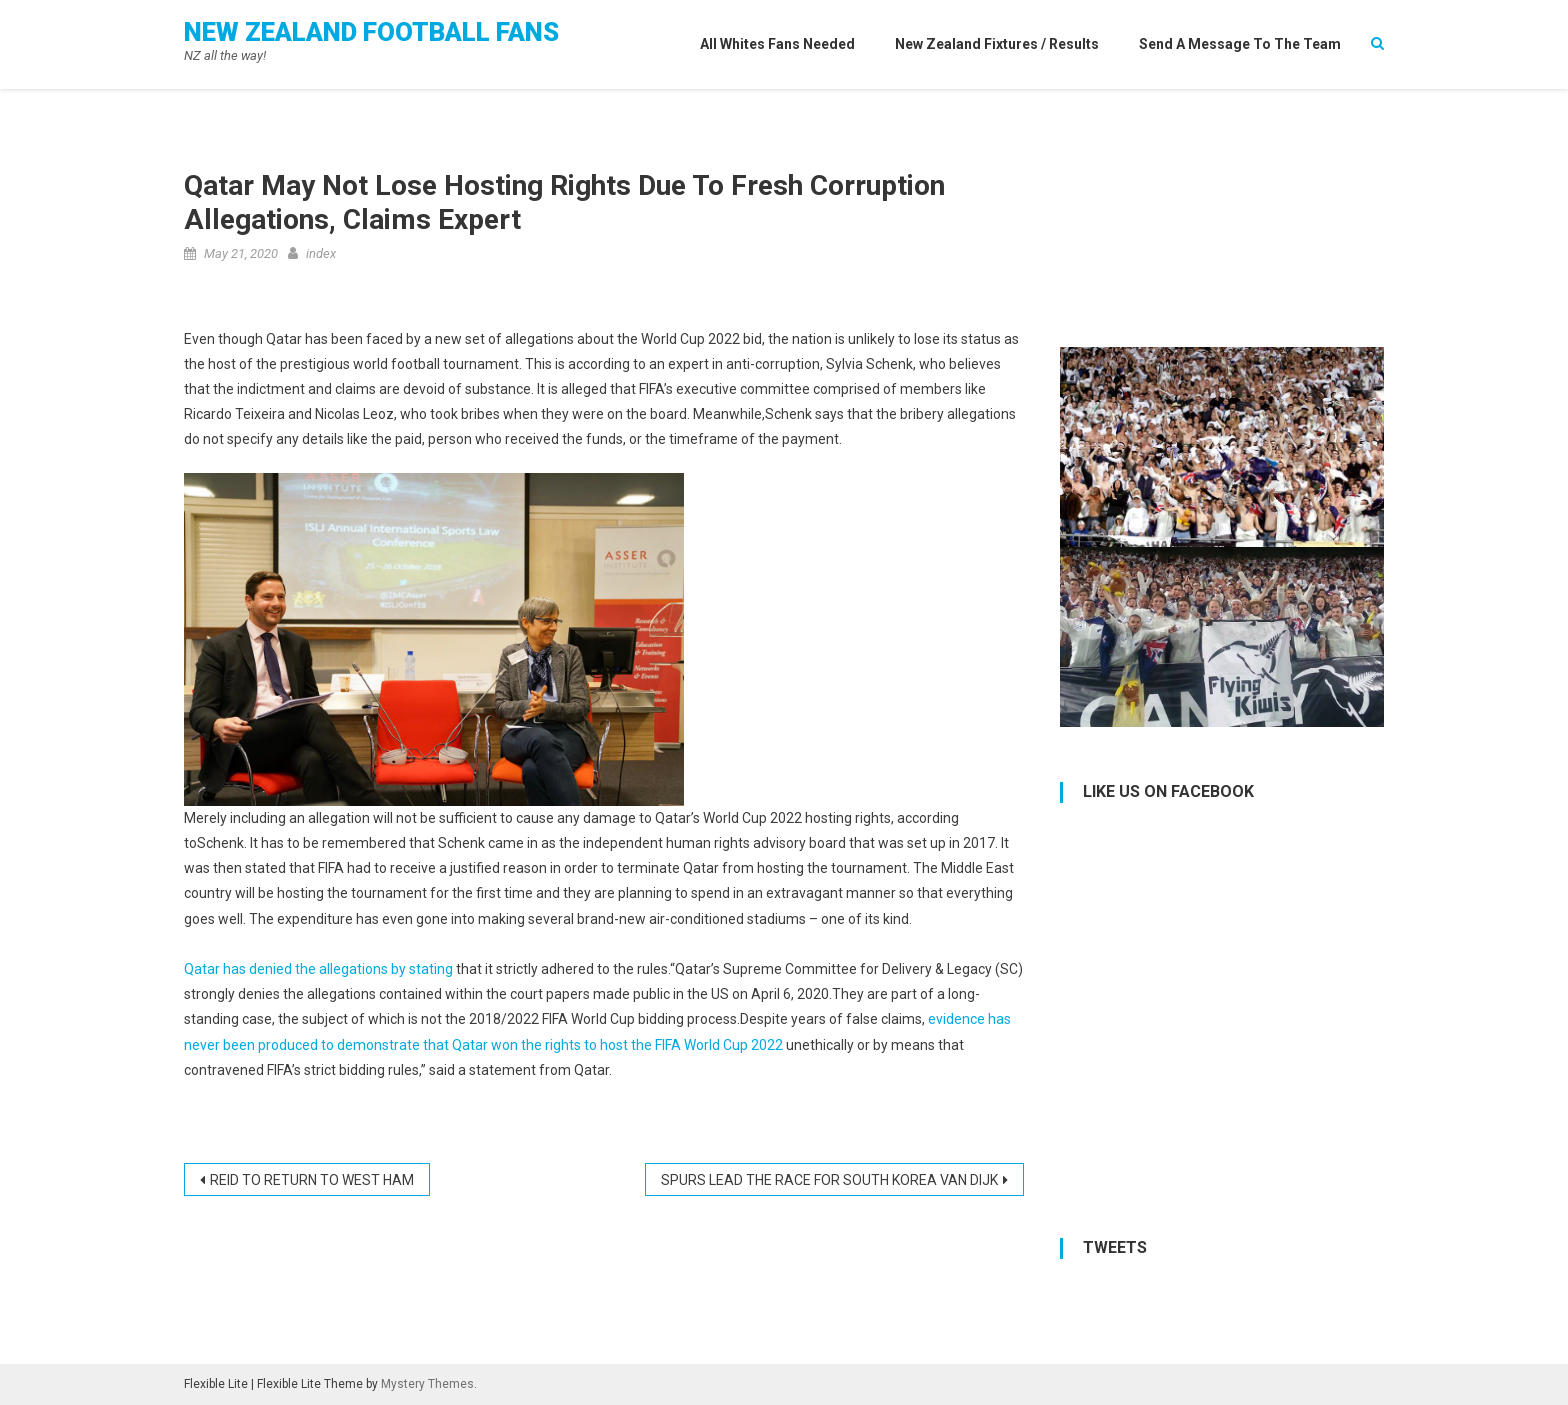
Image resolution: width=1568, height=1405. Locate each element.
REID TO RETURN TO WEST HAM (312, 1180)
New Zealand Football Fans (371, 32)
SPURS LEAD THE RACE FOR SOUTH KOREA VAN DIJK (829, 1180)
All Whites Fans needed (777, 44)
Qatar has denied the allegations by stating (318, 969)
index (321, 253)
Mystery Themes (427, 1384)
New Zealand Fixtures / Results (997, 44)
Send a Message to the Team (1240, 44)
